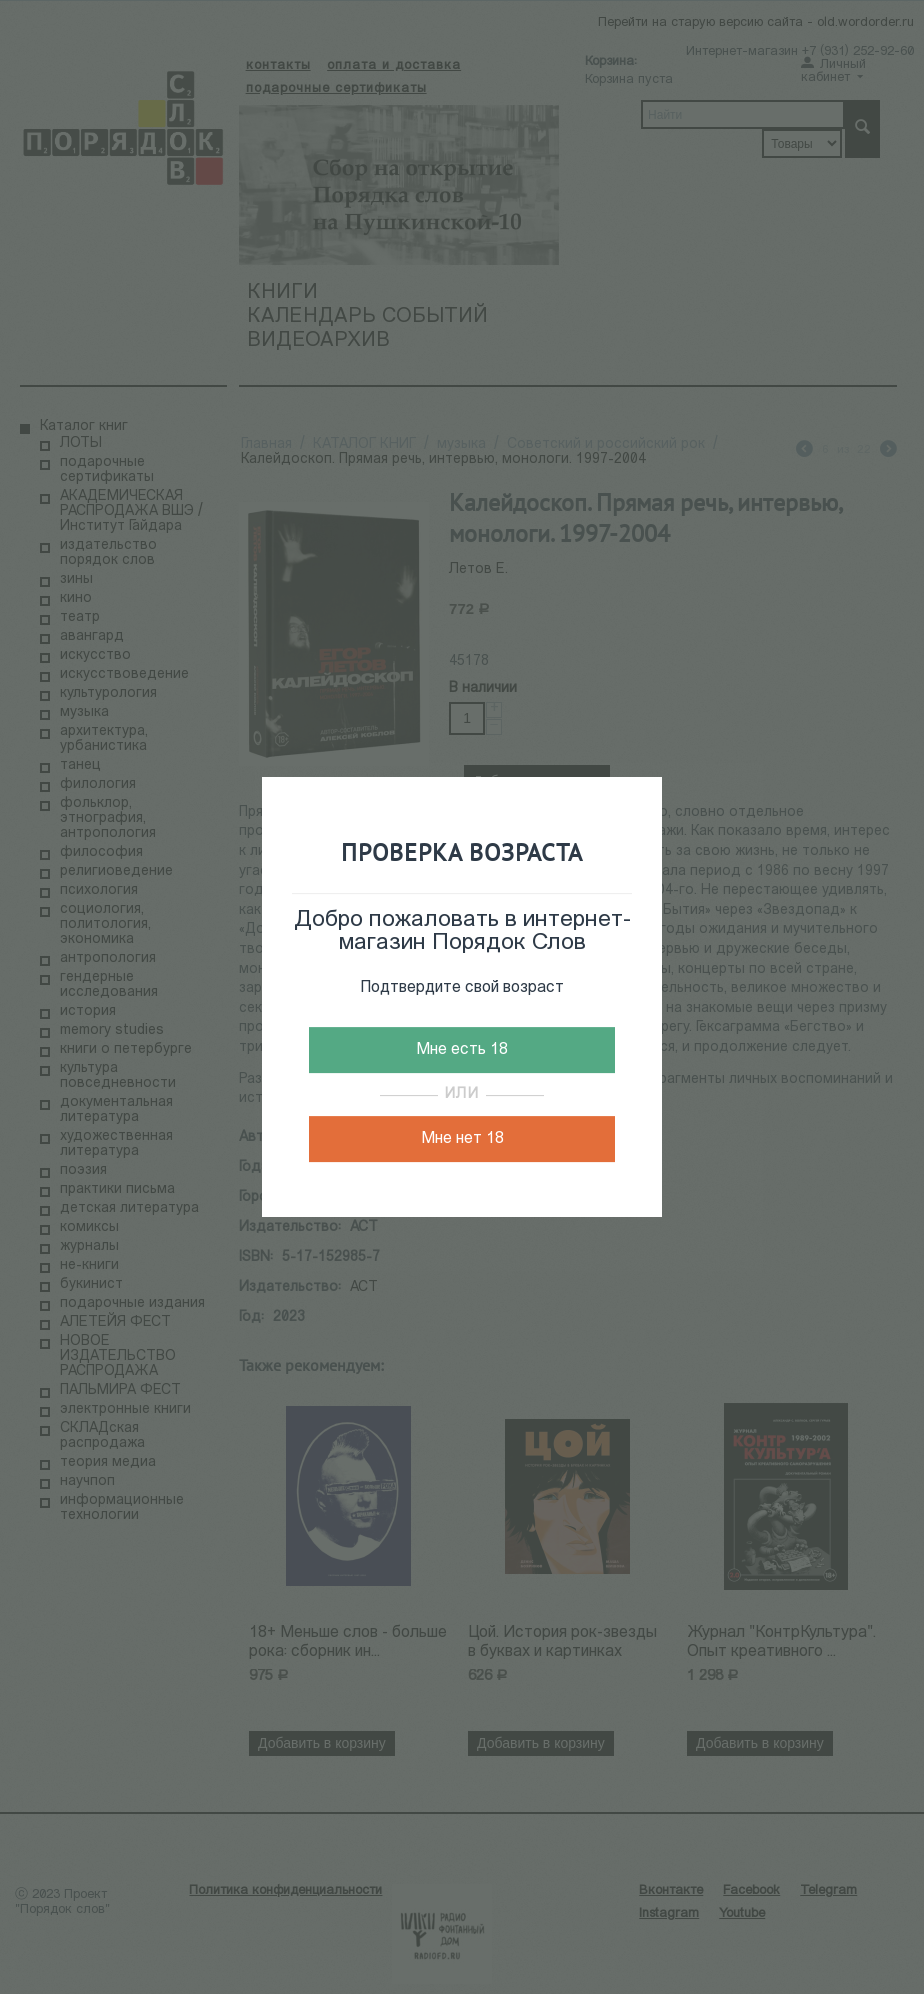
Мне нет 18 (462, 1139)
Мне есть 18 (462, 1050)
